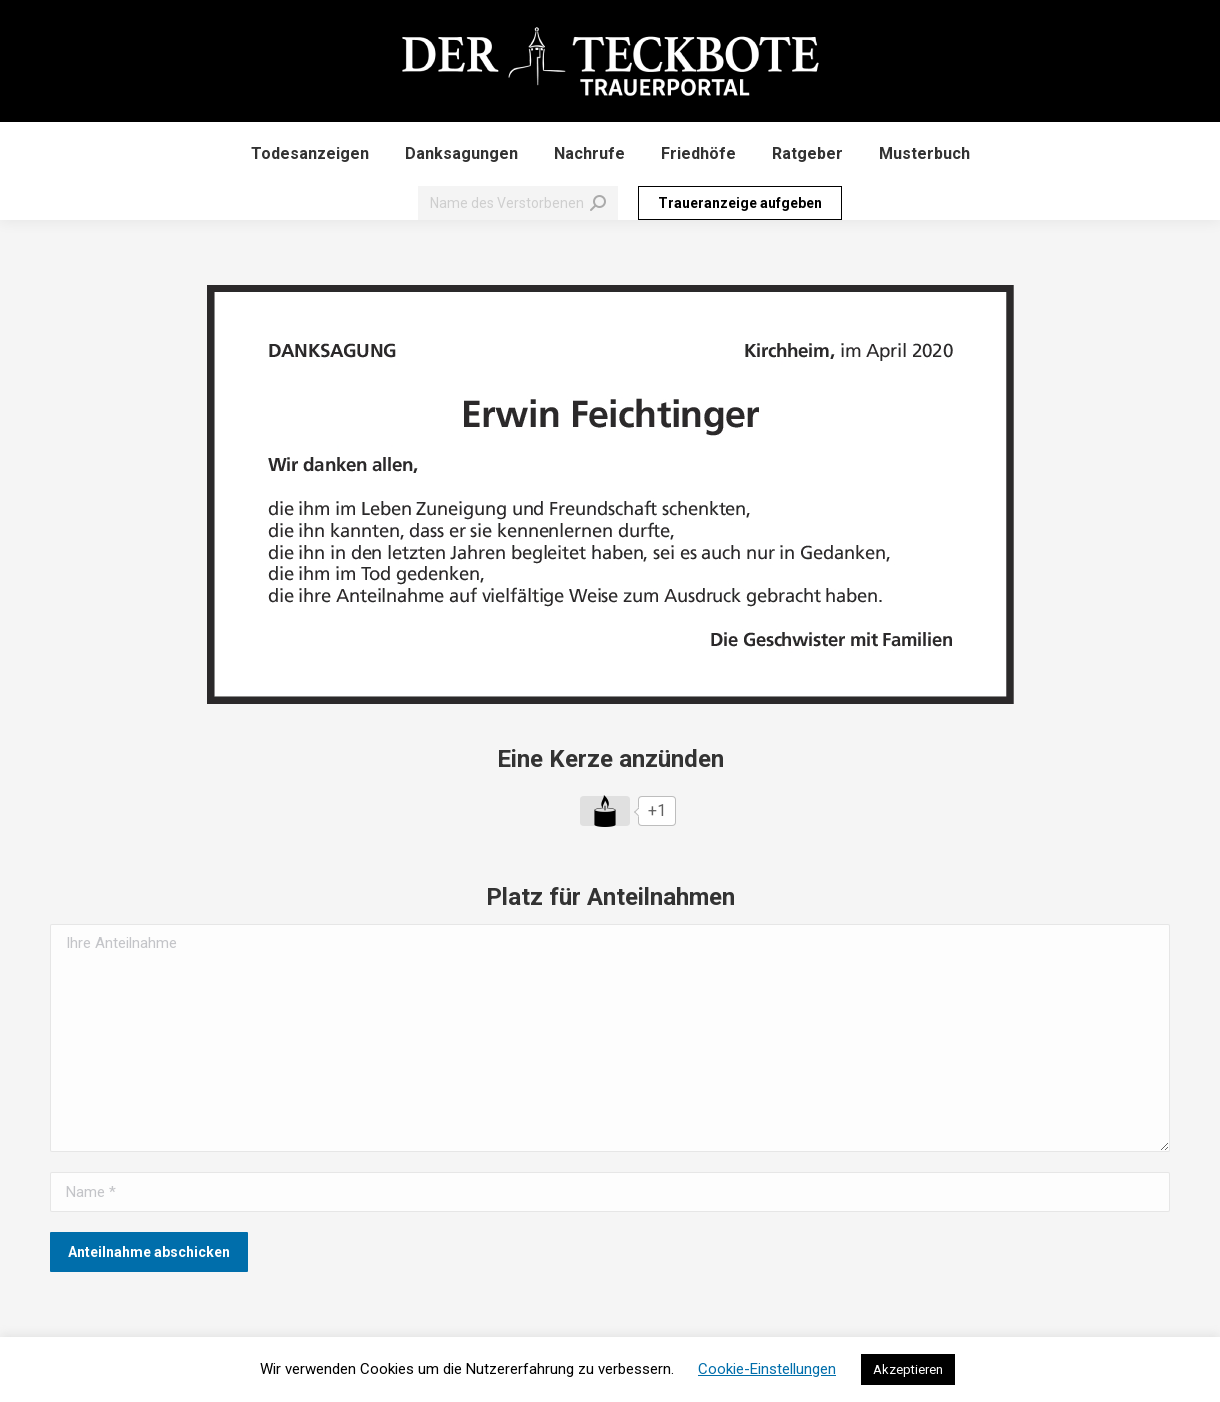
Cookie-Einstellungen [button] (767, 1369)
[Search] (518, 203)
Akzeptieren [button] (908, 1369)
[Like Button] (605, 811)
